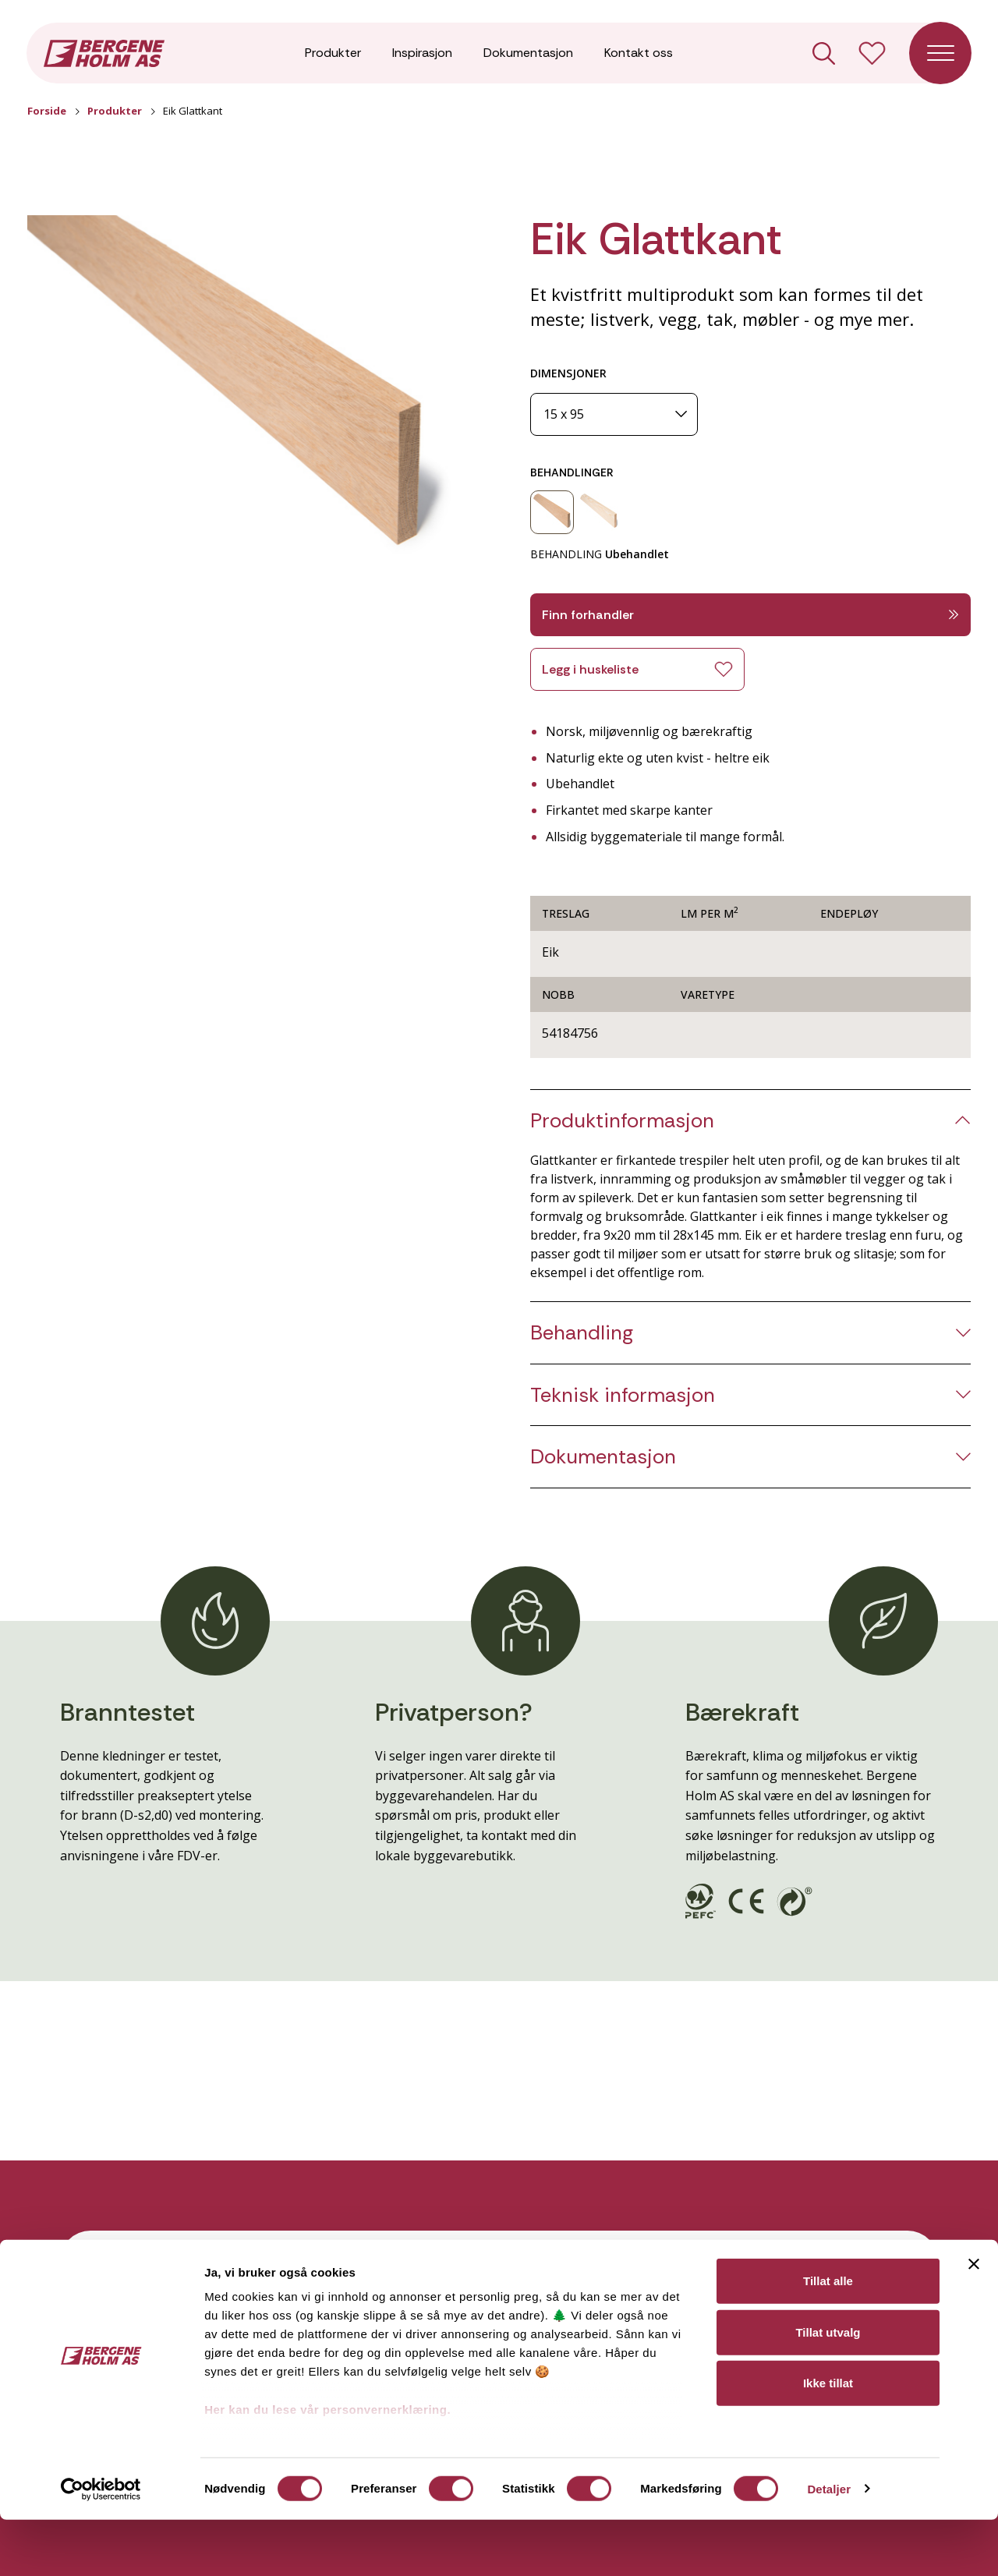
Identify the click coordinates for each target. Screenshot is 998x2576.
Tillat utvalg (827, 2388)
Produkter (333, 54)
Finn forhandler (750, 615)
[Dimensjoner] (614, 414)
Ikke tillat (828, 2440)
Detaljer (829, 2545)
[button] (247, 395)
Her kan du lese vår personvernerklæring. (327, 2466)
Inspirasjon (422, 54)
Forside (46, 111)
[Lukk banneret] (973, 2321)
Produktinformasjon (622, 1120)
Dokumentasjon (528, 54)
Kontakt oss (638, 54)
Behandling (581, 1333)
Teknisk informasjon (622, 1395)
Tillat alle (828, 2337)
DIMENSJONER (568, 373)
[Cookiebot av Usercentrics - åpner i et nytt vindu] (101, 2545)
